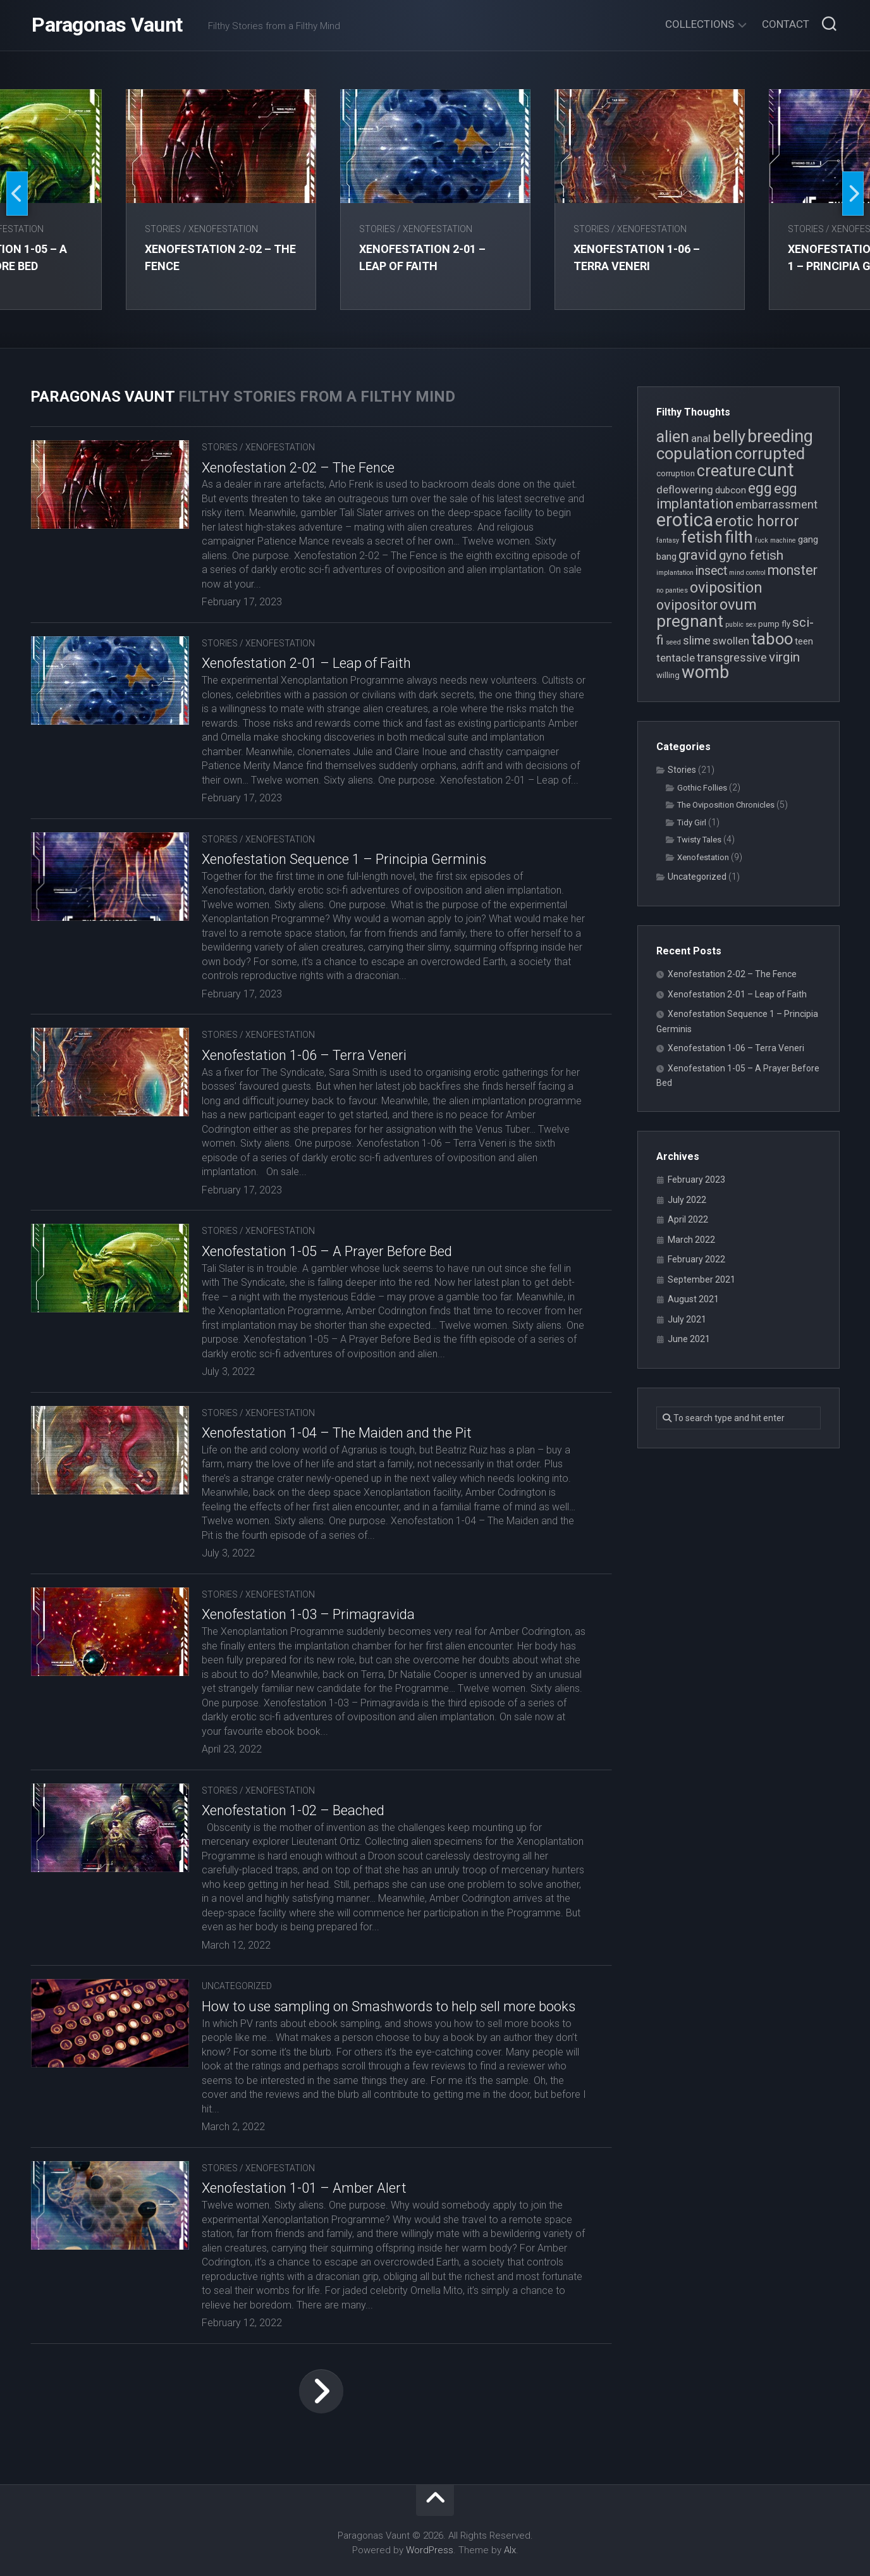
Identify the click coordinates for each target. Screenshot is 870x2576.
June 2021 (689, 1339)
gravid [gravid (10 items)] (697, 555)
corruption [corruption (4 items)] (675, 473)
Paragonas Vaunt (107, 25)
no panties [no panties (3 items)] (672, 590)
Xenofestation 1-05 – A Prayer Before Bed (327, 1251)
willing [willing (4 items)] (668, 675)
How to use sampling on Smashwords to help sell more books (388, 2006)
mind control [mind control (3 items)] (747, 573)
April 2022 (688, 1219)
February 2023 (696, 1179)
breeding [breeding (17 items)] (780, 436)
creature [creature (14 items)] (726, 471)
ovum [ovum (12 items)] (738, 604)
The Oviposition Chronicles (726, 805)
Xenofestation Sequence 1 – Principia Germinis (344, 859)
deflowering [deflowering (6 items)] (684, 489)
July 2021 (687, 1319)
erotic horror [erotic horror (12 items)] (757, 521)
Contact (785, 24)
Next (853, 193)
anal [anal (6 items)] (701, 438)
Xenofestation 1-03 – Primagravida (308, 1614)
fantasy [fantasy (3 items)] (667, 540)
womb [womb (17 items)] (705, 672)
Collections (699, 24)
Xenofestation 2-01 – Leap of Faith (306, 663)
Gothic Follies (702, 787)
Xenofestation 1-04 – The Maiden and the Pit (337, 1433)
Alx (510, 2550)
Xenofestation (224, 229)
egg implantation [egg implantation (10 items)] (726, 496)
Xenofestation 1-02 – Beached (293, 1810)
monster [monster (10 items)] (793, 570)
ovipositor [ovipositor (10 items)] (687, 605)
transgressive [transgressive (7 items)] (732, 657)
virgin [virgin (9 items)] (784, 657)
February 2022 (696, 1259)
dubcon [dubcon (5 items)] (730, 490)
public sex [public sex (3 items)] (740, 624)
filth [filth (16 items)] (739, 536)
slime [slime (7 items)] (697, 640)
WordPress (429, 2550)
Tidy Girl (691, 822)
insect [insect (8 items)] (711, 571)
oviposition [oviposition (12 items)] (726, 587)
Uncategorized (237, 1986)
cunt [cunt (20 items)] (775, 470)
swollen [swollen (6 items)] (731, 640)
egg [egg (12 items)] (760, 488)
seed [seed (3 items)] (673, 642)
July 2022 (687, 1200)
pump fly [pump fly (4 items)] (774, 624)
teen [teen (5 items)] (804, 641)
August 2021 (693, 1299)
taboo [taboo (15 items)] (772, 638)
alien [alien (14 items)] (672, 437)
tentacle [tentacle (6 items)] (675, 657)
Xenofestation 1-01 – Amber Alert (304, 2188)
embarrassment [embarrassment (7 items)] (776, 504)
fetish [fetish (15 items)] (702, 536)
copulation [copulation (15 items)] (694, 453)
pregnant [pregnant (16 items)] (689, 621)
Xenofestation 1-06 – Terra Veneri (304, 1055)
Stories (163, 229)
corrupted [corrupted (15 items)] (770, 453)
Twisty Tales (699, 839)
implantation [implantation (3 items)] (675, 573)
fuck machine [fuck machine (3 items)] (775, 540)
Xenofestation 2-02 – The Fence (298, 468)
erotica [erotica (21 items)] (684, 520)
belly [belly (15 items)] (729, 436)
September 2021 (701, 1279)
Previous (17, 193)
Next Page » (321, 2391)
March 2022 (691, 1240)
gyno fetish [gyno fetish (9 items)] (751, 555)
